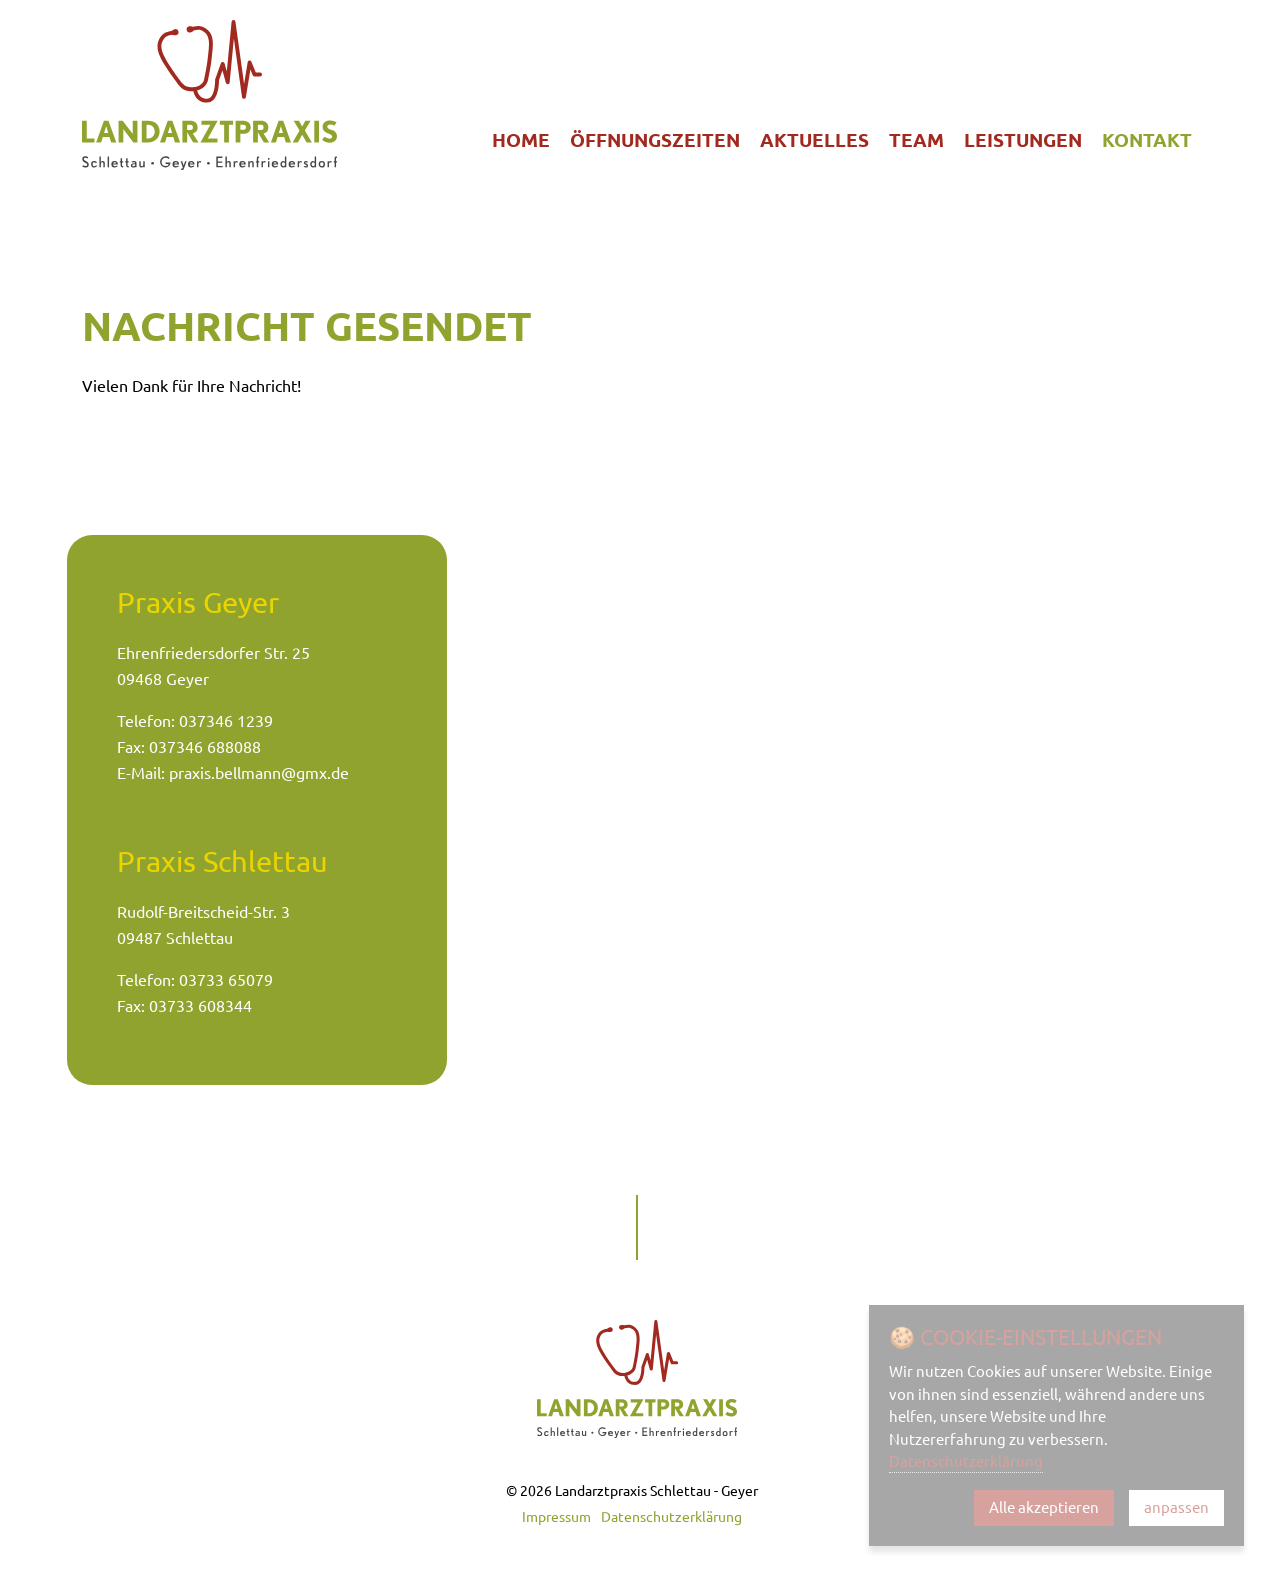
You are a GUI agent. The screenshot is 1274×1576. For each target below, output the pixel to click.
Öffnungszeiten (655, 140)
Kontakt (1147, 140)
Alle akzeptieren (1044, 1507)
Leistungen (1023, 140)
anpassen (1176, 1507)
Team (916, 140)
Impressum (556, 1517)
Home (521, 140)
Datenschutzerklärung (671, 1517)
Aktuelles (814, 140)
